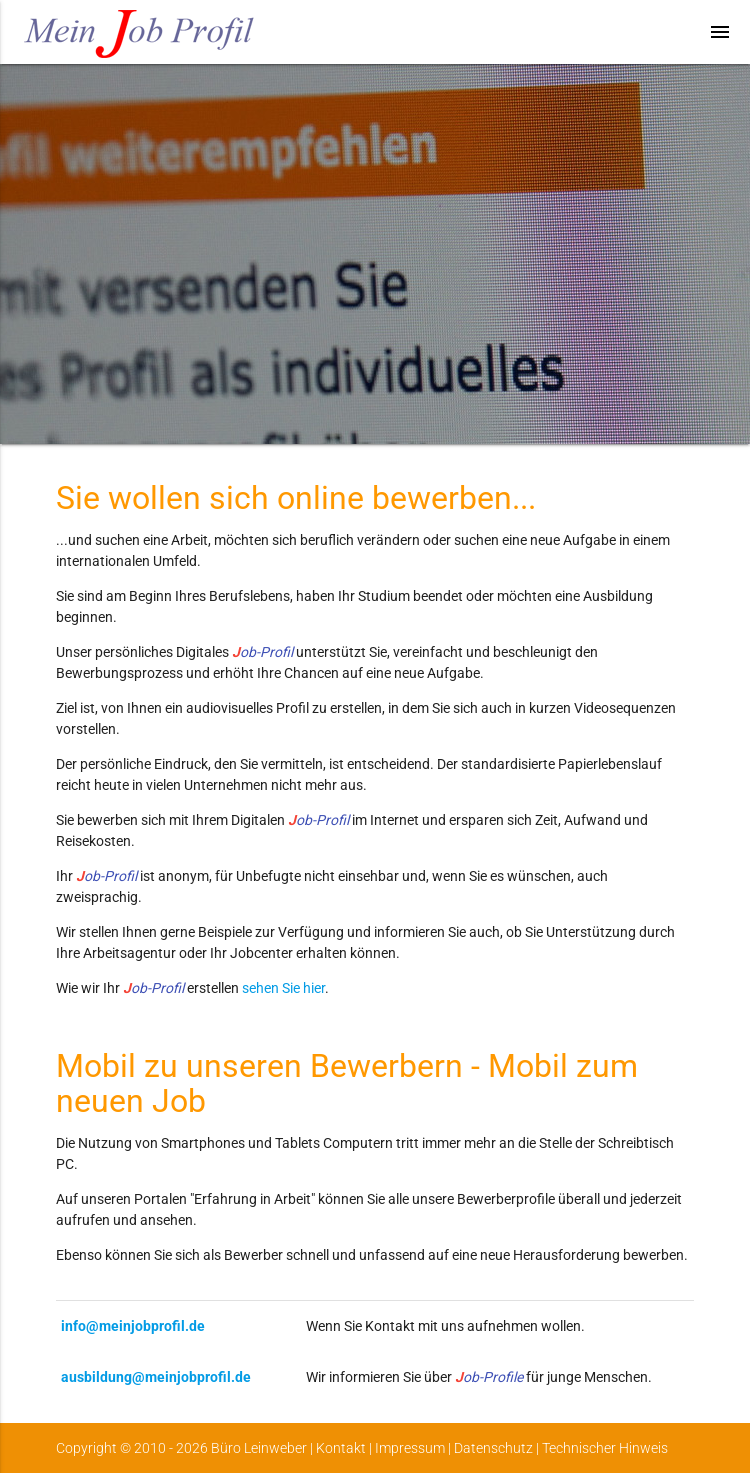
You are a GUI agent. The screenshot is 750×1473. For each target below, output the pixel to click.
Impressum (410, 1448)
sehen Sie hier (283, 988)
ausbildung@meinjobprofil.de (156, 1377)
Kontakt (341, 1448)
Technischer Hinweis (605, 1448)
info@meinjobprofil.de (133, 1326)
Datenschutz (493, 1448)
